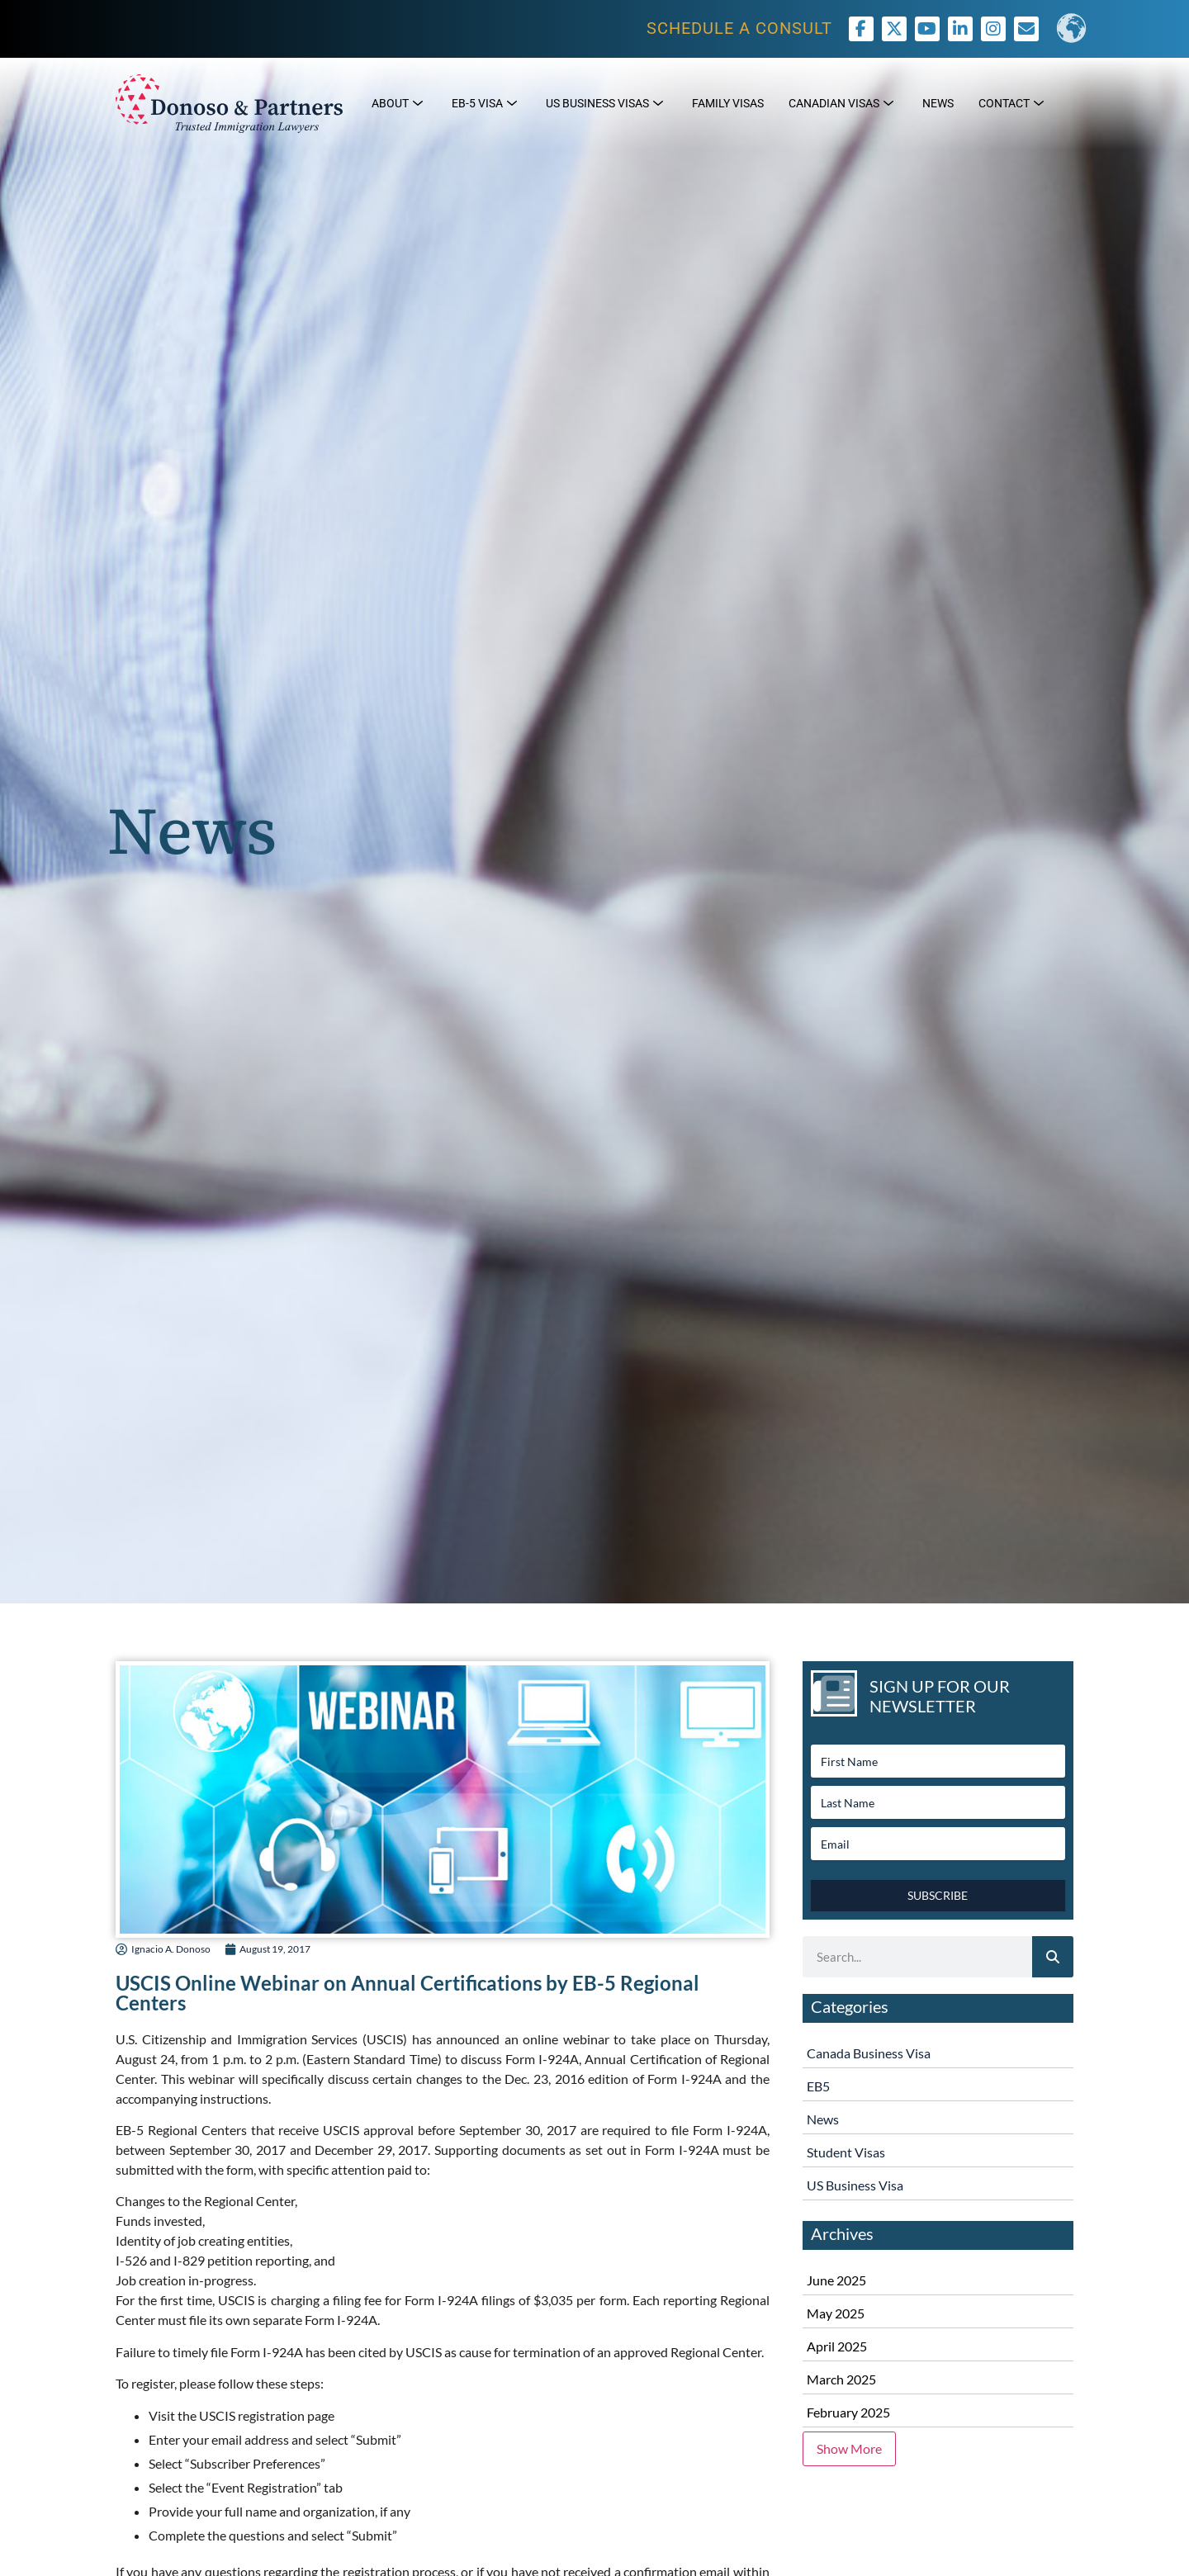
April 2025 (837, 2346)
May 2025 (836, 2313)
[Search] (1052, 1956)
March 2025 (841, 2379)
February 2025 (848, 2412)
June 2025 (836, 2280)
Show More (849, 2448)
